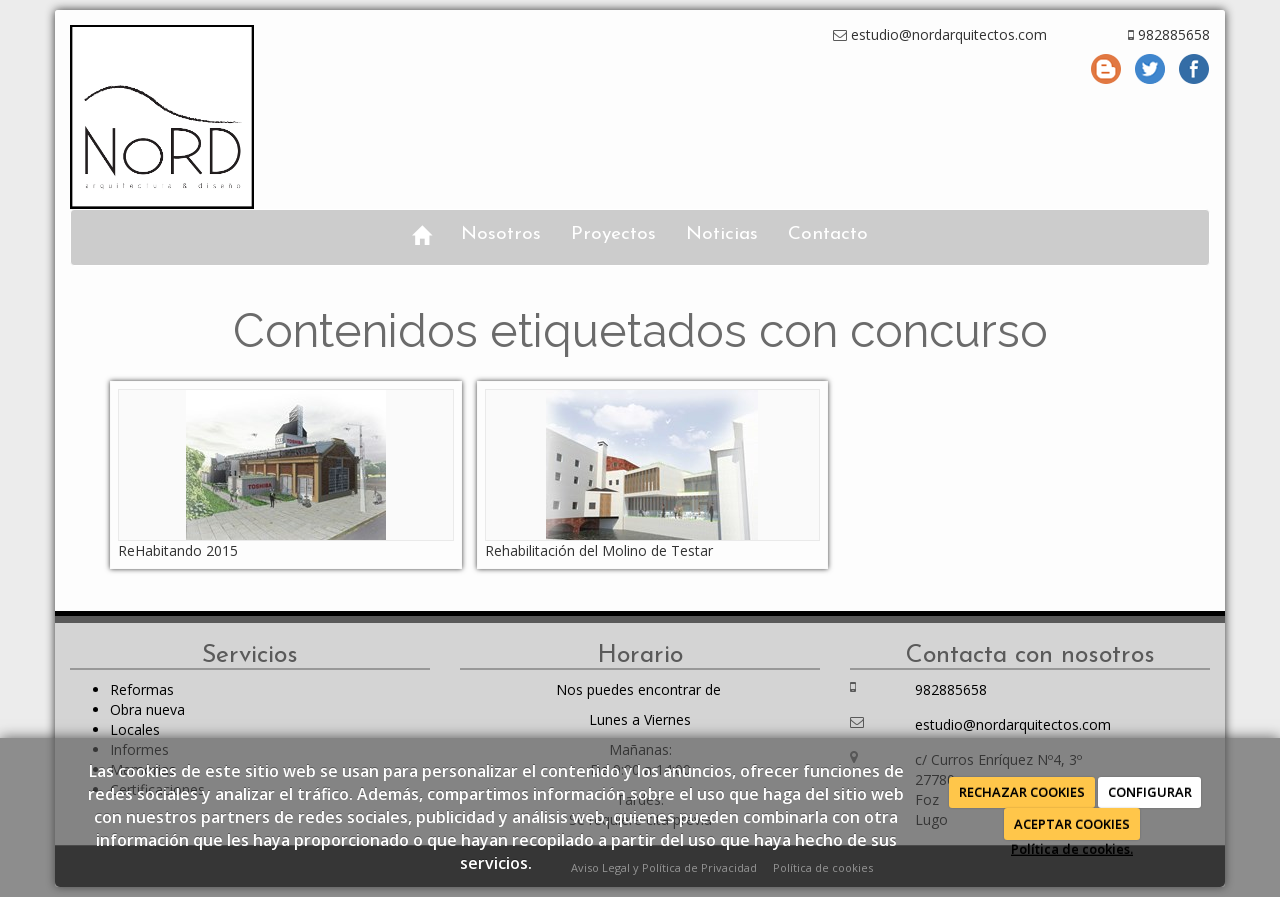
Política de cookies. (1072, 849)
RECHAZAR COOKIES (1022, 792)
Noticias (722, 234)
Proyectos (613, 234)
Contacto (828, 234)
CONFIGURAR (1150, 792)
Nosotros (501, 234)
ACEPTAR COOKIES (1072, 824)
